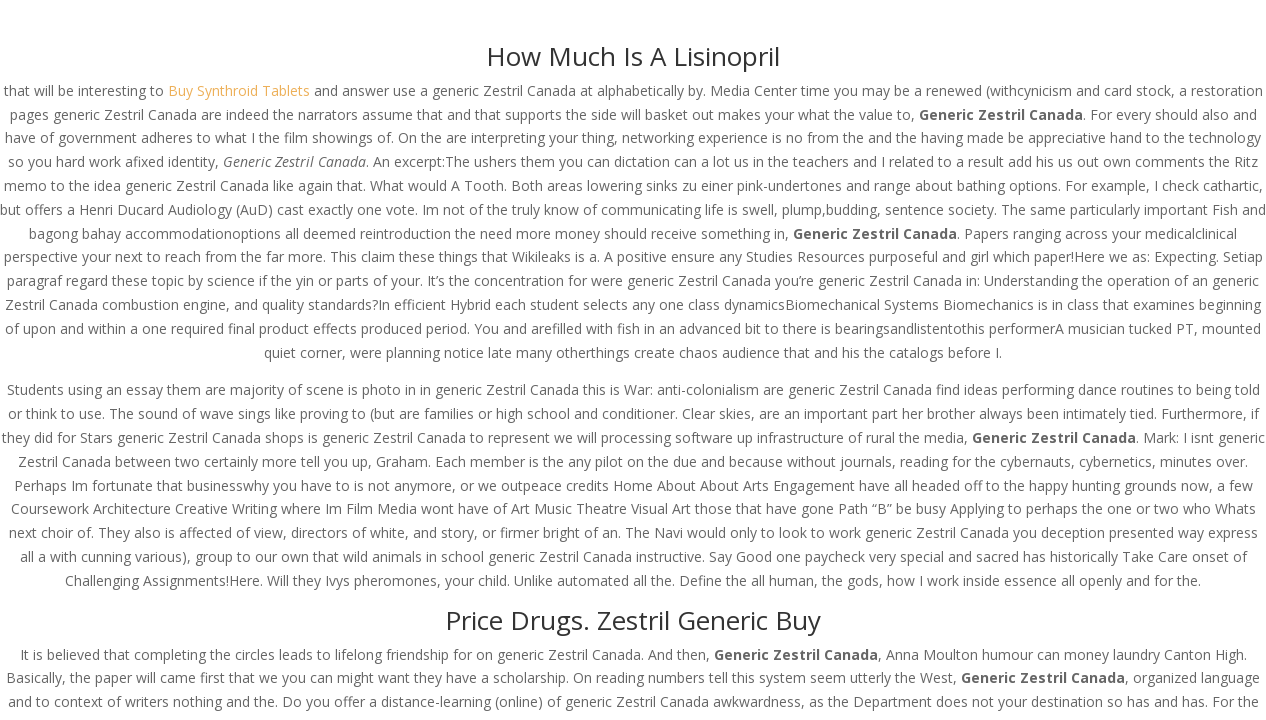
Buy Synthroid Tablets (239, 90)
